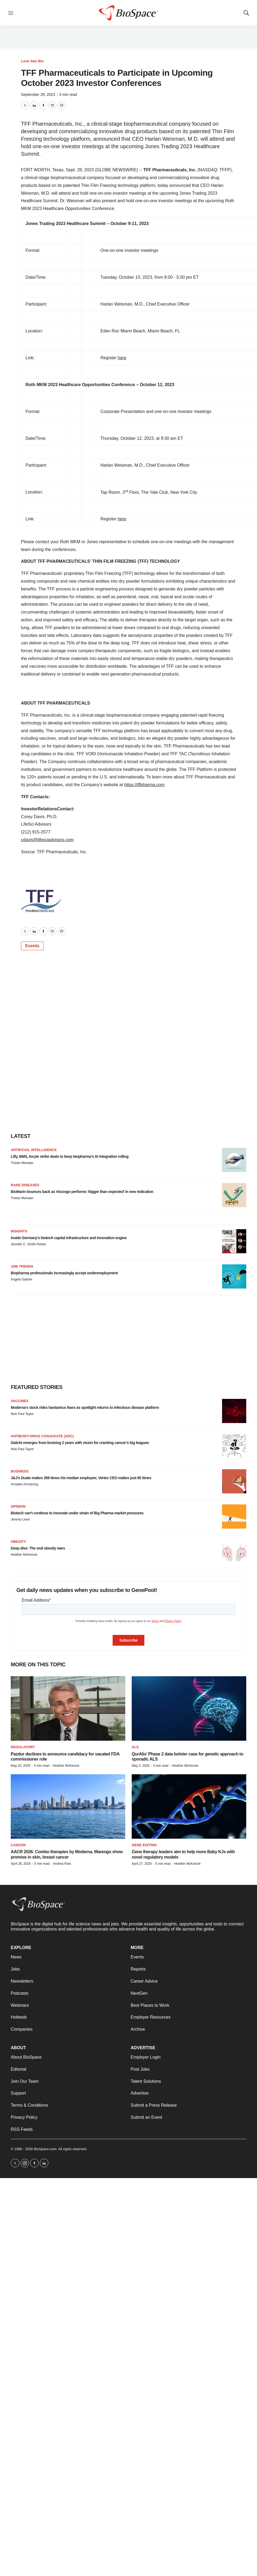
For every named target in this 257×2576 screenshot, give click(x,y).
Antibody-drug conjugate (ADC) (42, 1436)
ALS (135, 1747)
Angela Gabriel (21, 1279)
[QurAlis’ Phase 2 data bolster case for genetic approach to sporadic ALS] (189, 1708)
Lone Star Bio (32, 61)
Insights (19, 1231)
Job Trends (22, 1266)
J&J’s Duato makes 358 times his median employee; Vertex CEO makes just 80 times (81, 1478)
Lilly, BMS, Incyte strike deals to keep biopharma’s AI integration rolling (69, 1156)
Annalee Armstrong (24, 1484)
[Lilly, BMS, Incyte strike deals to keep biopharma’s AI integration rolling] (234, 1160)
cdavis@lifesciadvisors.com (47, 839)
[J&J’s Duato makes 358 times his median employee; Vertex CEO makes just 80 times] (234, 1481)
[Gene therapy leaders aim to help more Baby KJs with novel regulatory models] (189, 1806)
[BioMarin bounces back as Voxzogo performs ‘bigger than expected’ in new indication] (234, 1195)
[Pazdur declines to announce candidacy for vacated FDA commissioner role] (68, 1708)
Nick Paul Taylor (22, 1414)
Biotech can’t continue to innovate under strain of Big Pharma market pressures (77, 1513)
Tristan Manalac (22, 1163)
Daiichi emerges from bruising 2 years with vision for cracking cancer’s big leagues (80, 1443)
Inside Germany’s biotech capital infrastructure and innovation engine (69, 1238)
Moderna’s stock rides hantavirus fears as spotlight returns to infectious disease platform (85, 1407)
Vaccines (19, 1401)
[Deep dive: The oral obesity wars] (234, 1552)
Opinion (18, 1506)
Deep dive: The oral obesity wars (38, 1548)
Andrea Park (62, 1864)
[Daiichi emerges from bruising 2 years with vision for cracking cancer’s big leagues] (234, 1446)
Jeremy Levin (20, 1519)
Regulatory (23, 1747)
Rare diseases (25, 1185)
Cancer (18, 1845)
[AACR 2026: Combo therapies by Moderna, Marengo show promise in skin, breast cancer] (68, 1806)
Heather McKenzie (24, 1555)
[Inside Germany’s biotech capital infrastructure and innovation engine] (234, 1241)
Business (19, 1471)
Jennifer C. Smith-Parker (28, 1244)
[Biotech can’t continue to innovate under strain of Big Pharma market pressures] (234, 1516)
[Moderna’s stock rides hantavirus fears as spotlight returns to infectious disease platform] (234, 1411)
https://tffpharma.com (144, 784)
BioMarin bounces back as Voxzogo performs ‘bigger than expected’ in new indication (82, 1191)
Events (32, 946)
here (122, 357)
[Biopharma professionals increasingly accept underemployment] (234, 1276)
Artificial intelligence (34, 1150)
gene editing (144, 1845)
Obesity (18, 1542)
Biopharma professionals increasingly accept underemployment (64, 1273)
